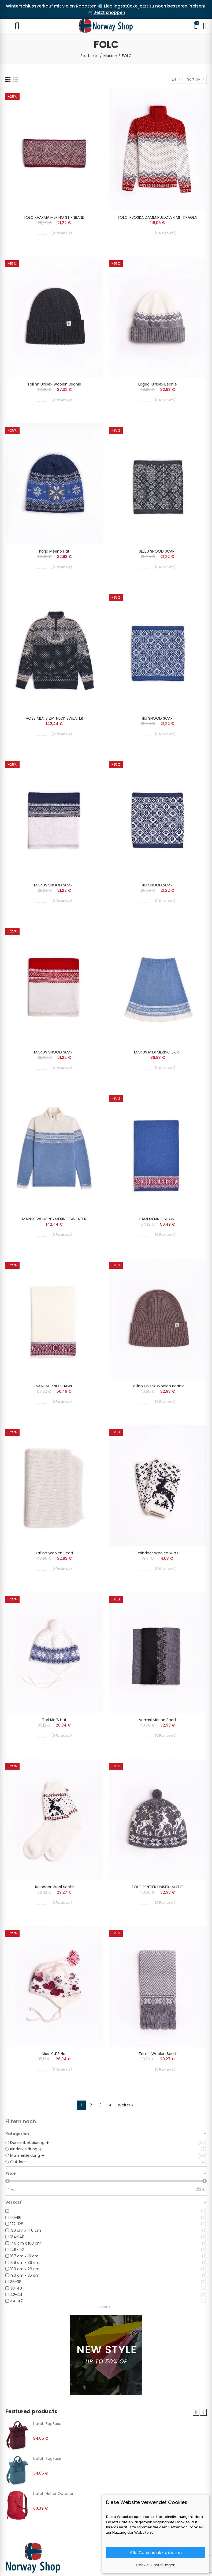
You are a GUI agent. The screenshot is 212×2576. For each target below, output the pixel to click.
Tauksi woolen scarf (158, 2053)
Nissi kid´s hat (54, 2053)
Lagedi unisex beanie (157, 384)
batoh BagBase (47, 2423)
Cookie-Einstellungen (156, 2565)
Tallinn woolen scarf (54, 1553)
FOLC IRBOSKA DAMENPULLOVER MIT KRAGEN (157, 217)
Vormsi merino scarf (157, 1720)
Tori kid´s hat (54, 1720)
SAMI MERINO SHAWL (157, 1219)
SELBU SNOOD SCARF (157, 551)
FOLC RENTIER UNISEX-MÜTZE (158, 1887)
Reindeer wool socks (54, 1887)
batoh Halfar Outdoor (53, 2493)
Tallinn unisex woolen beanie (54, 384)
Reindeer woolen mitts (157, 1553)
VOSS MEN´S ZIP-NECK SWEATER (54, 718)
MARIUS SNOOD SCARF (54, 885)
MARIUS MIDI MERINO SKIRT (157, 1052)
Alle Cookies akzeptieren (156, 2552)
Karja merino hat (54, 551)
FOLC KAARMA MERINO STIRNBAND (54, 217)
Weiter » (125, 2105)
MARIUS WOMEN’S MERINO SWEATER (54, 1219)
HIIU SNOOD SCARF (157, 718)
